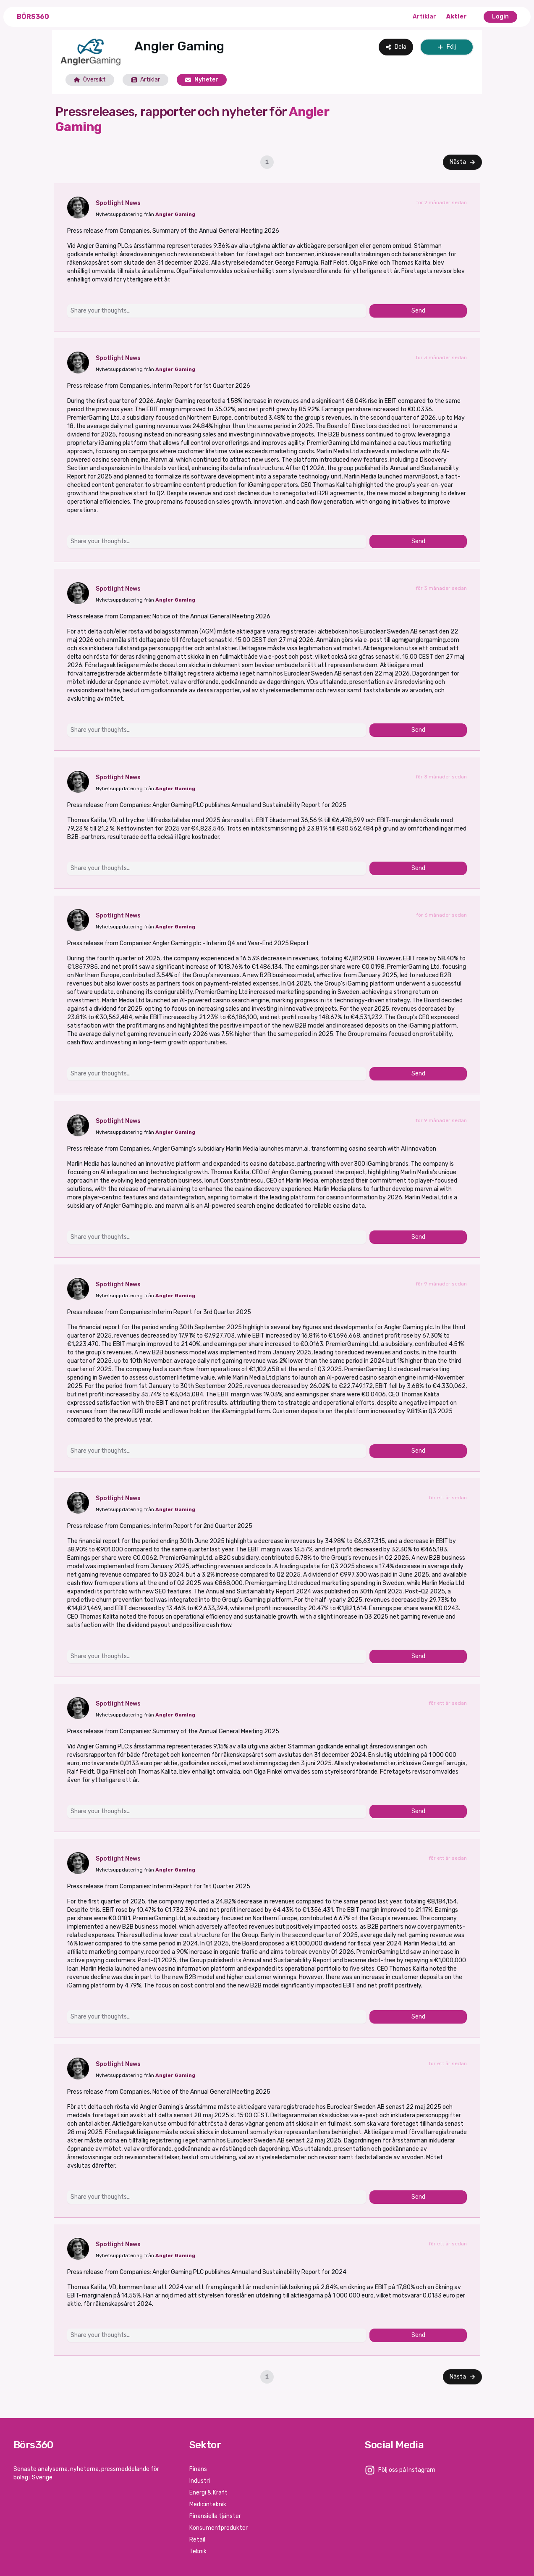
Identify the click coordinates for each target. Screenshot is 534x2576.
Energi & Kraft (208, 2492)
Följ (446, 46)
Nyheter (201, 79)
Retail (197, 2539)
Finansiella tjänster (215, 2516)
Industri (199, 2480)
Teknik (198, 2551)
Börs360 (33, 17)
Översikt (90, 79)
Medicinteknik (207, 2504)
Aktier (456, 16)
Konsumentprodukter (218, 2527)
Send (418, 310)
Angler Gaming (175, 214)
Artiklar (424, 16)
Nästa (462, 162)
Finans (198, 2469)
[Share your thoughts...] (217, 311)
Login (500, 16)
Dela (395, 46)
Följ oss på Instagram (406, 2469)
